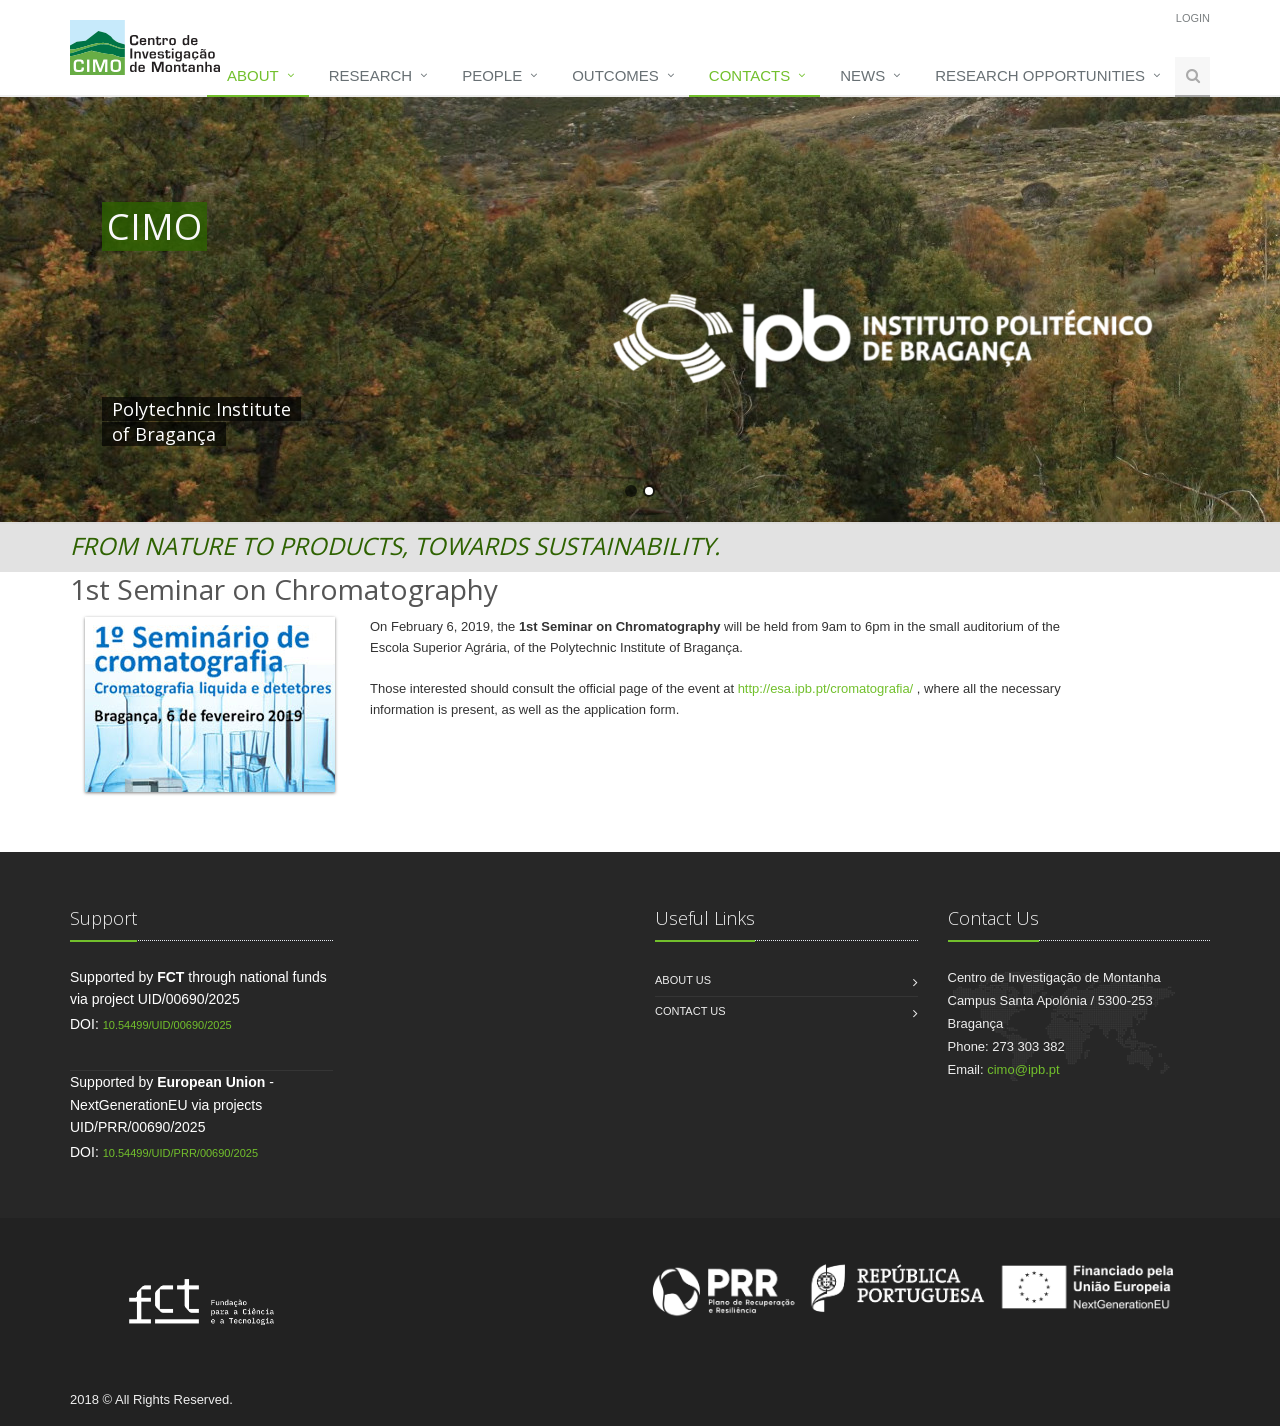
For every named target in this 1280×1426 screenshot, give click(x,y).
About (253, 75)
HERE (520, 409)
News (862, 75)
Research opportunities (1040, 75)
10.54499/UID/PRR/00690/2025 (180, 1153)
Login (1193, 18)
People (492, 75)
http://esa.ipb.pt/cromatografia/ (827, 688)
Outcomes (615, 75)
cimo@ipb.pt (1023, 1069)
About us (683, 980)
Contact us (690, 1011)
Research (370, 75)
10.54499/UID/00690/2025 (167, 1025)
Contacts (749, 75)
